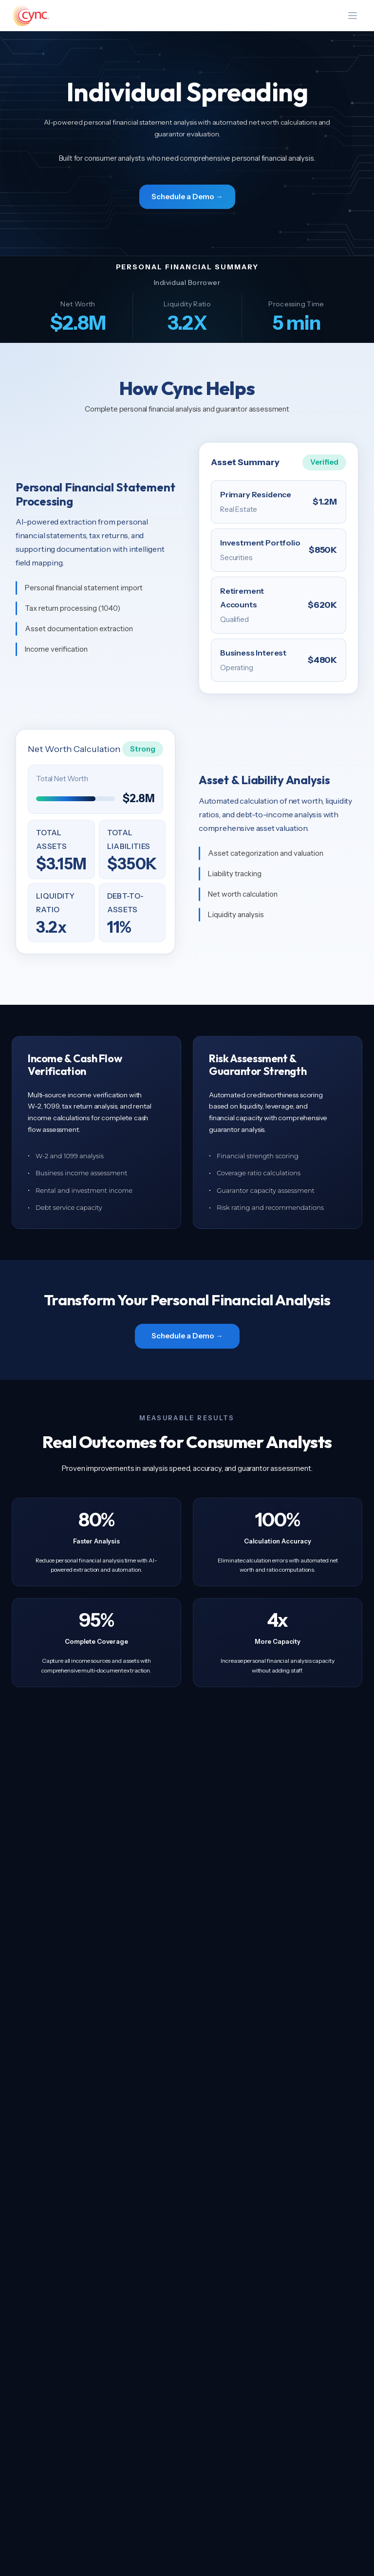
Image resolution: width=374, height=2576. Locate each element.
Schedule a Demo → (187, 196)
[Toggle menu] (352, 15)
